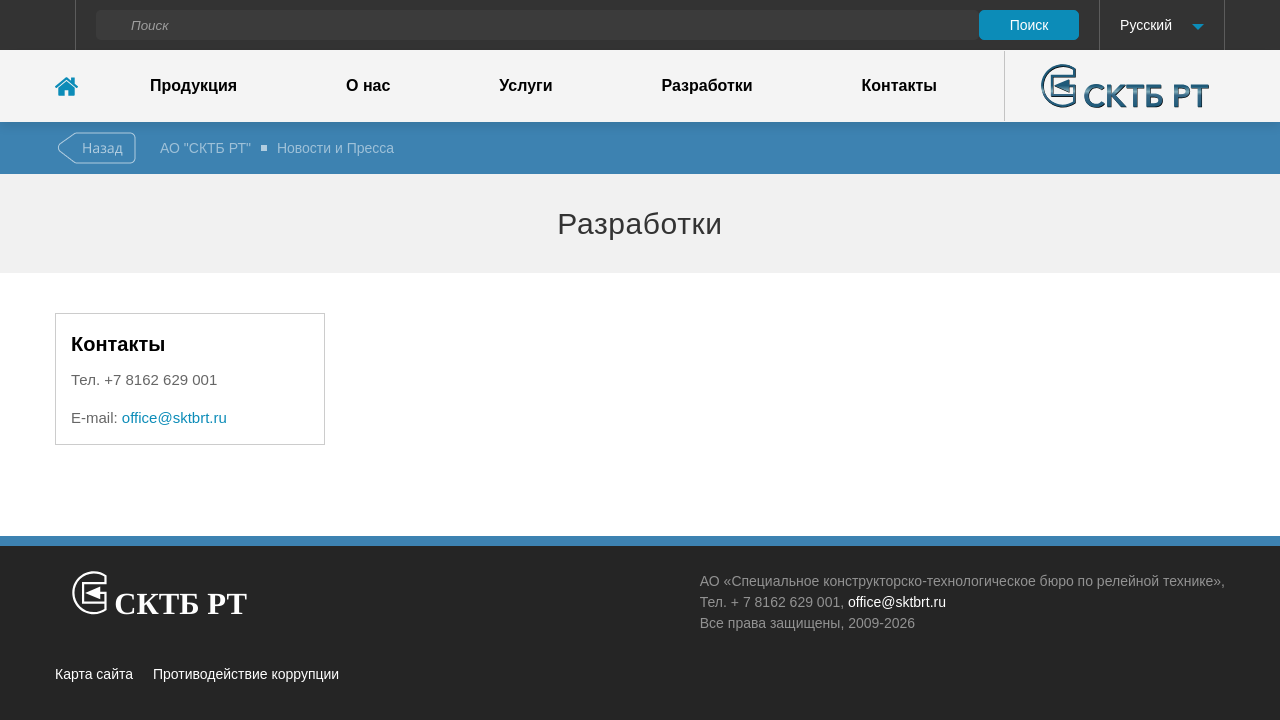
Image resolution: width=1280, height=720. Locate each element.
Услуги (525, 85)
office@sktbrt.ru (174, 417)
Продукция (193, 85)
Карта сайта (94, 674)
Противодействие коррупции (246, 674)
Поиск (1029, 25)
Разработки (707, 85)
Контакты (899, 85)
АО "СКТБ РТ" (205, 148)
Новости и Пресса (335, 148)
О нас (368, 85)
